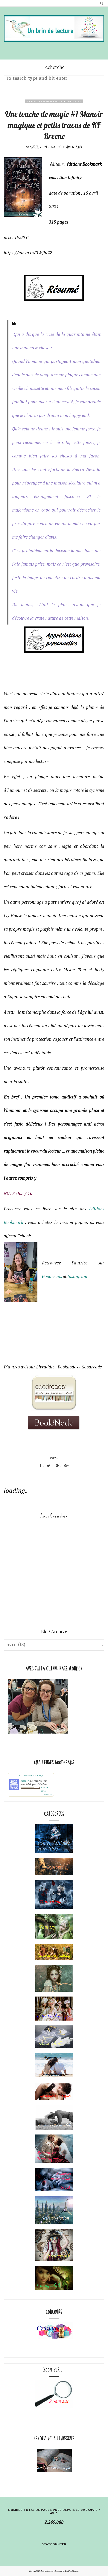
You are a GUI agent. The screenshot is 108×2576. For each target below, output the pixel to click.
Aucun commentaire (67, 147)
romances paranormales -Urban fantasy (54, 101)
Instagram (77, 1276)
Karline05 (25, 1781)
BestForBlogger (72, 2571)
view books (48, 1794)
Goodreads (52, 1276)
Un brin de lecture (46, 2571)
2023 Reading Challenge (31, 1775)
